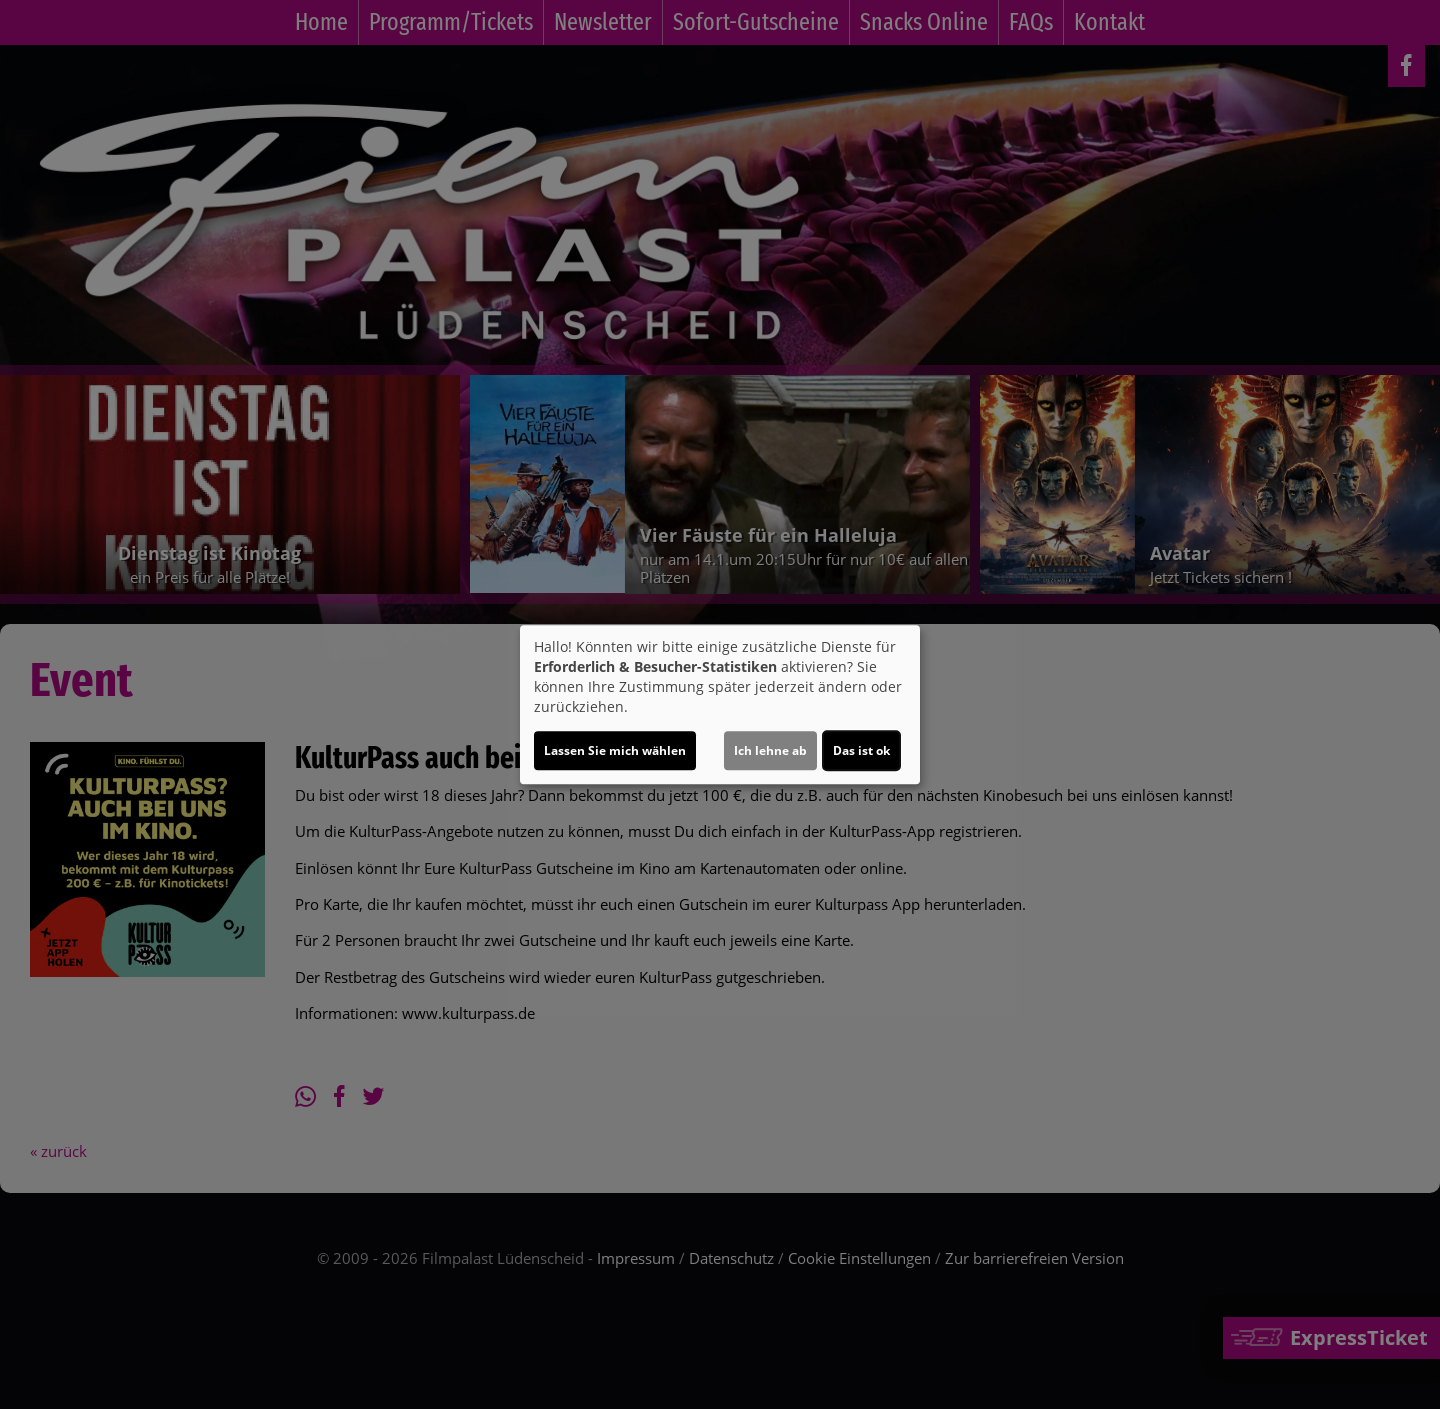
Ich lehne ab (770, 750)
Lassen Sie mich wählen (615, 750)
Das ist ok (861, 750)
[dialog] (720, 705)
